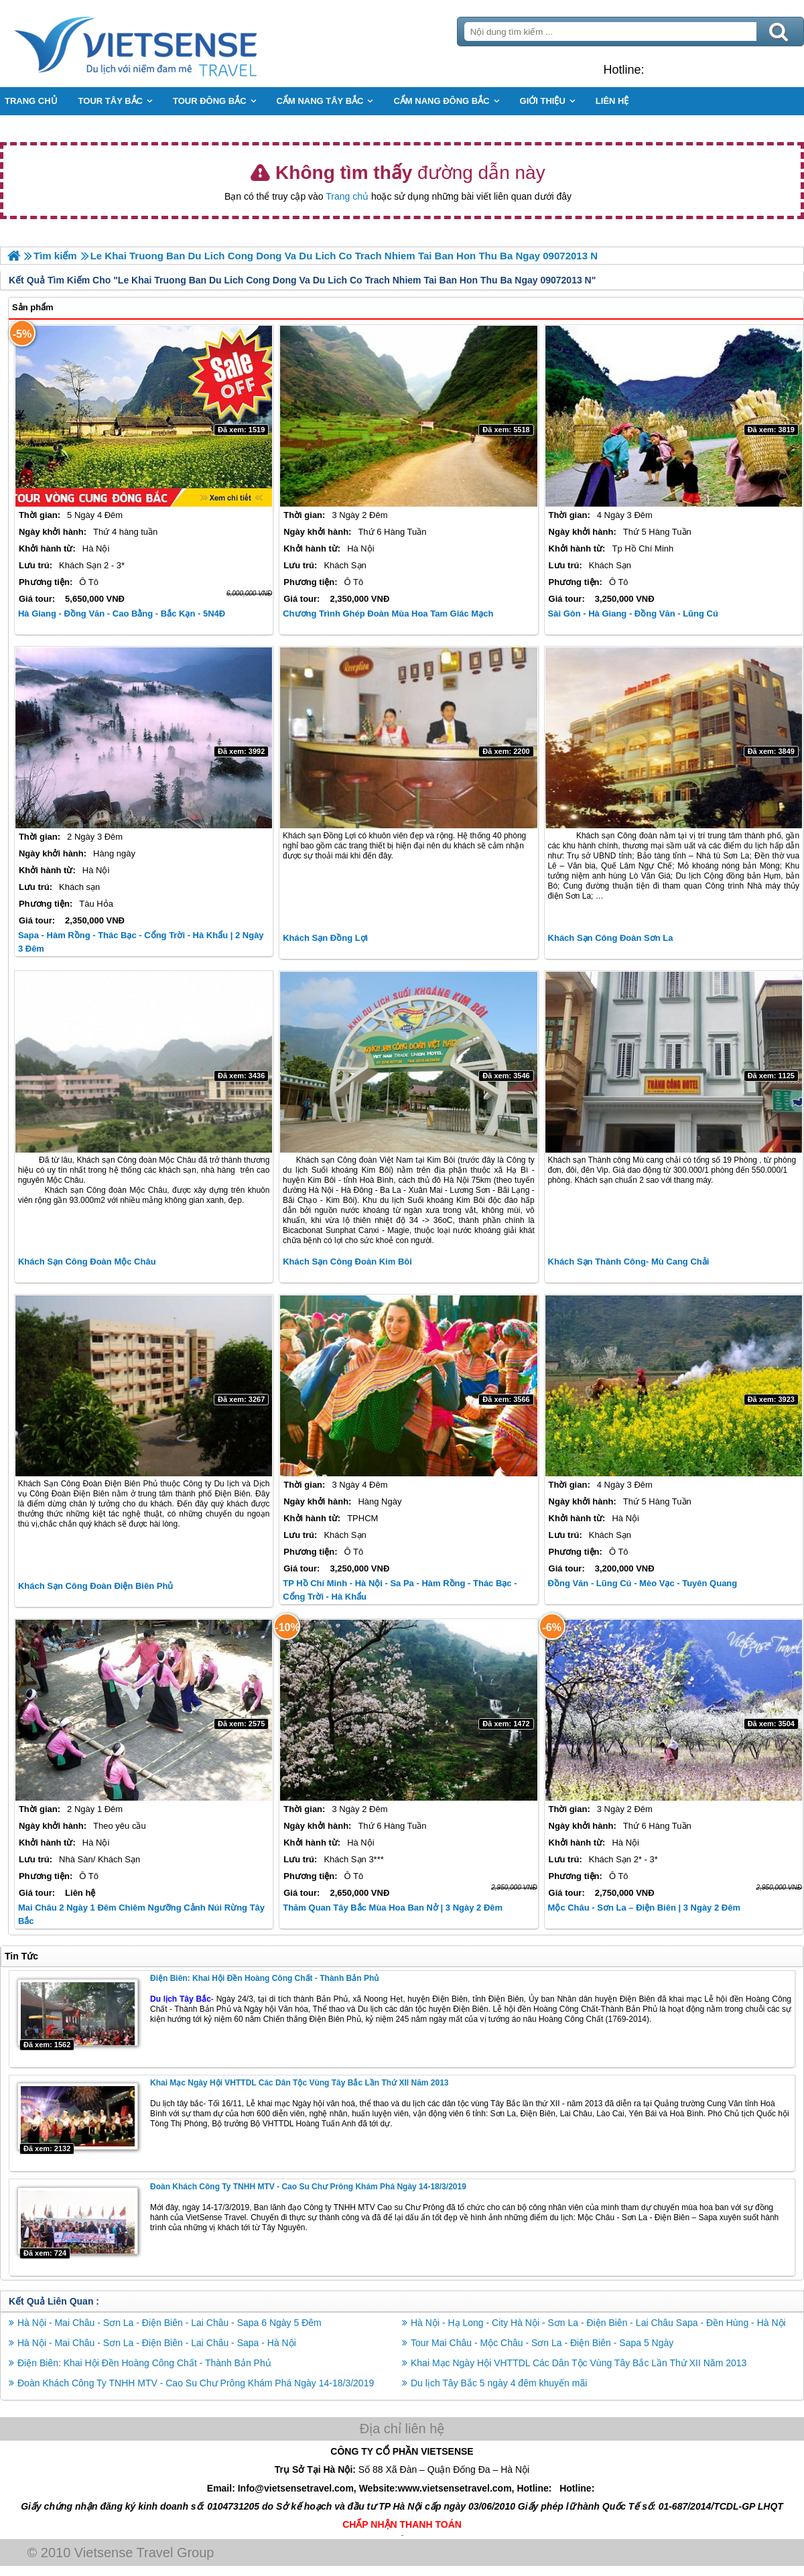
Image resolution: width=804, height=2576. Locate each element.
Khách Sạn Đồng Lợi (325, 938)
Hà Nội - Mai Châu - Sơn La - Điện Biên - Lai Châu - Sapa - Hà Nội (156, 2342)
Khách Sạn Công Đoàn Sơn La (610, 938)
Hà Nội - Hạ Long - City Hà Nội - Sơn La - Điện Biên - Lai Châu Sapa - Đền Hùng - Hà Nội (598, 2322)
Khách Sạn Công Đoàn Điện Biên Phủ (95, 1586)
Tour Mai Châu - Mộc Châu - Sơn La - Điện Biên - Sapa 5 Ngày (542, 2342)
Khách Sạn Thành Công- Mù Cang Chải (629, 1262)
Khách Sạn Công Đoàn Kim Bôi (347, 1262)
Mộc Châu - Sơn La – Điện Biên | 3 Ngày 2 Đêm (644, 1908)
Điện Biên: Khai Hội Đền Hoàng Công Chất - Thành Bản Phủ (264, 1978)
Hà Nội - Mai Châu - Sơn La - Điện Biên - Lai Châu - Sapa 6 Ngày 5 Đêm (169, 2322)
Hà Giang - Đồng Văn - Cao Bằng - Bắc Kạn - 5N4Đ (121, 613)
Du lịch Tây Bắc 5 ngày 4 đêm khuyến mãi (499, 2383)
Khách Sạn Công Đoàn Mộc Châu (87, 1262)
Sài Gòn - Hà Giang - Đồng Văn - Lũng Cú (633, 613)
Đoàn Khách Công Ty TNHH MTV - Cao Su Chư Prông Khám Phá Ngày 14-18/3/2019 (308, 2186)
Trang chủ (347, 196)
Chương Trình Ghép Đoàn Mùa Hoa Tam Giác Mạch (388, 613)
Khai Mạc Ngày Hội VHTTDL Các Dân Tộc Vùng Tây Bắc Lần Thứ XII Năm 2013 (299, 2082)
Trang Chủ (169, 43)
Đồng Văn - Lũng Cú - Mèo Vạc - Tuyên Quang (643, 1583)
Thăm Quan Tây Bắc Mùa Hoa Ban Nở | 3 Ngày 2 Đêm (393, 1908)
